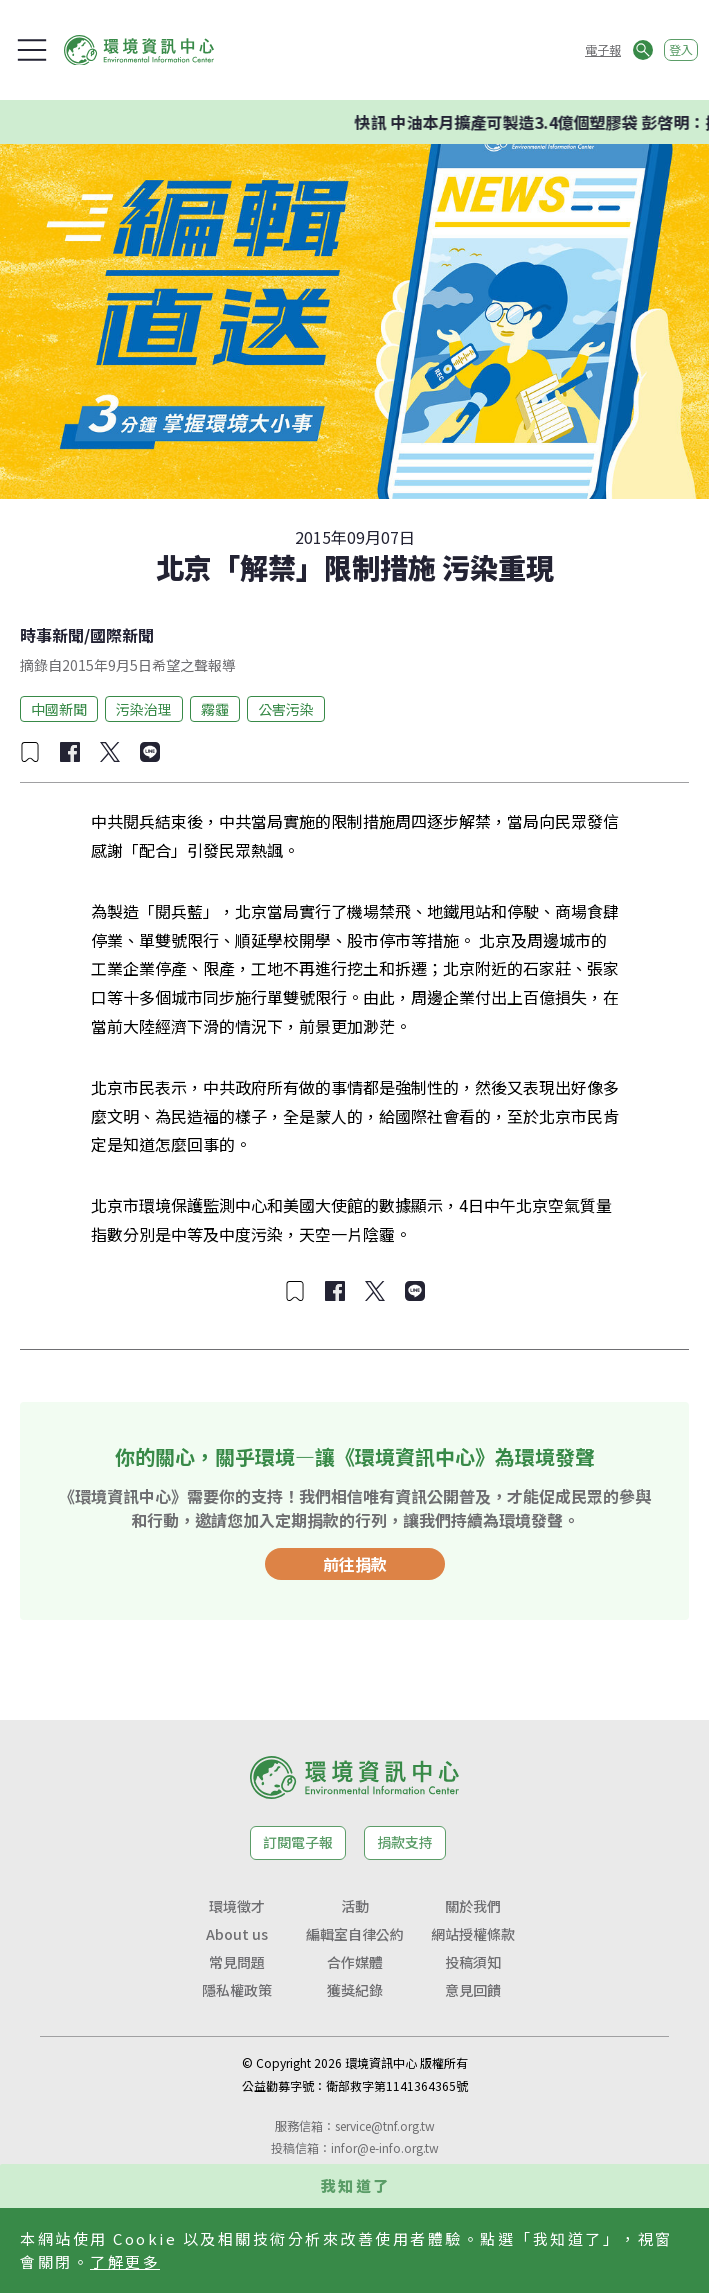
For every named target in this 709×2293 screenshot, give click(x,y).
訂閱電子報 (298, 1842)
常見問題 (237, 1962)
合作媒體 (355, 1962)
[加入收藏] (30, 752)
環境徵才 (237, 1906)
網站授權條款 (473, 1934)
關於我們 (473, 1906)
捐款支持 (405, 1842)
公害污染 (286, 709)
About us (237, 1934)
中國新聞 (59, 709)
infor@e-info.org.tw (385, 2147)
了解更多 (125, 2261)
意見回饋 (473, 1990)
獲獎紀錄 (355, 1990)
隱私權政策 (237, 1990)
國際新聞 (122, 635)
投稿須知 (473, 1962)
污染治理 (144, 709)
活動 (355, 1906)
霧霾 (215, 709)
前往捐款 (355, 1564)
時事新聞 (52, 635)
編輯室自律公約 (355, 1934)
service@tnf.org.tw (385, 2125)
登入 (681, 49)
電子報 (603, 49)
